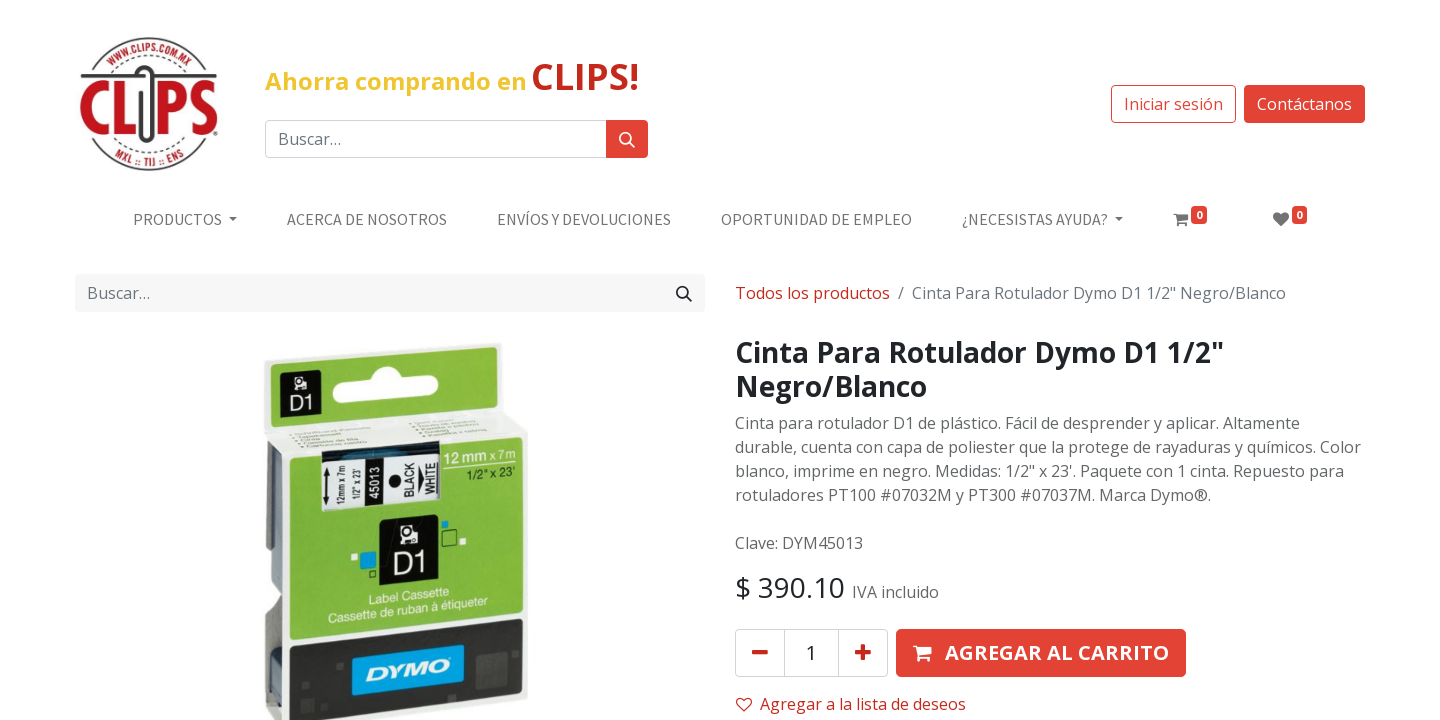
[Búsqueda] (627, 139)
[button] (1041, 653)
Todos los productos (812, 293)
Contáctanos (1304, 104)
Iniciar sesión (1173, 104)
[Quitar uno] (760, 653)
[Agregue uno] (863, 653)
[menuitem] (367, 219)
